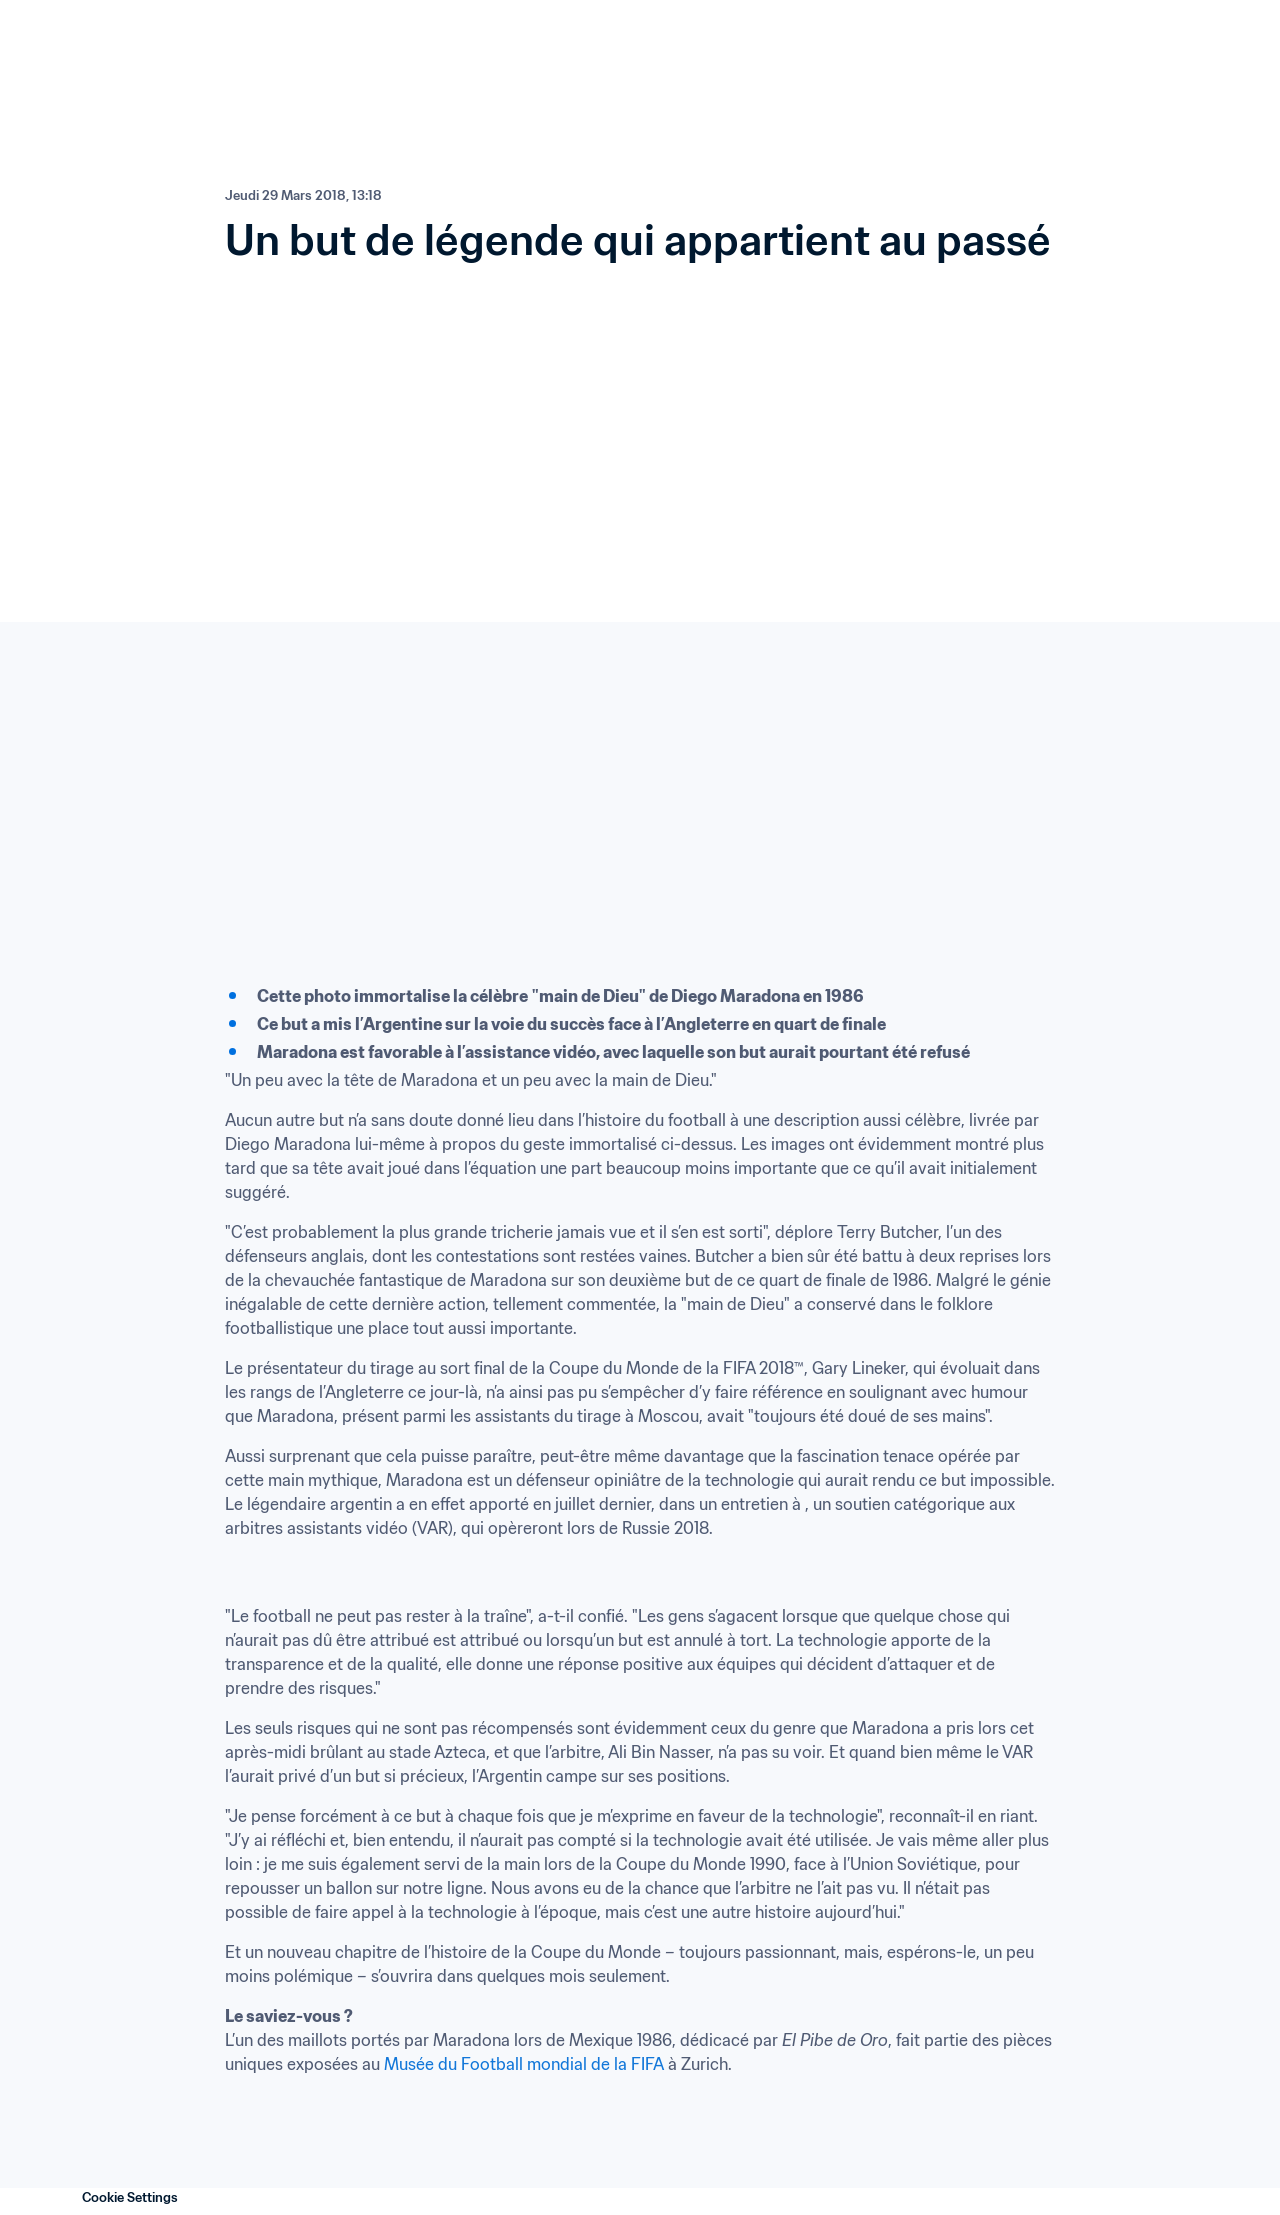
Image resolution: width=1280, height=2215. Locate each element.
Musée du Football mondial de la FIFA (524, 2064)
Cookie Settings (130, 2197)
